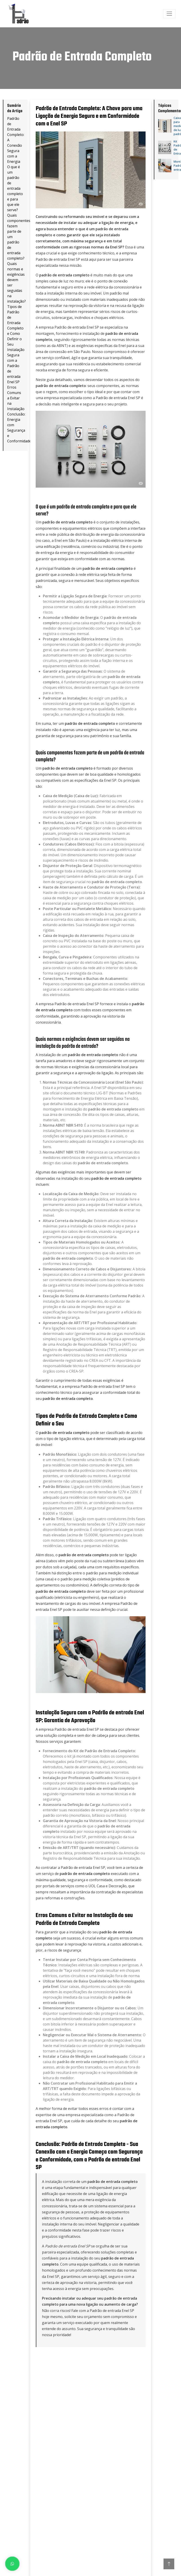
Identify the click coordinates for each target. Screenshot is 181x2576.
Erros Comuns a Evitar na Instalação (15, 398)
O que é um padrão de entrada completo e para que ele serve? (15, 188)
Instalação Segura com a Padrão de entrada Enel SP (15, 365)
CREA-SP (76, 1371)
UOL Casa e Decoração (107, 1885)
